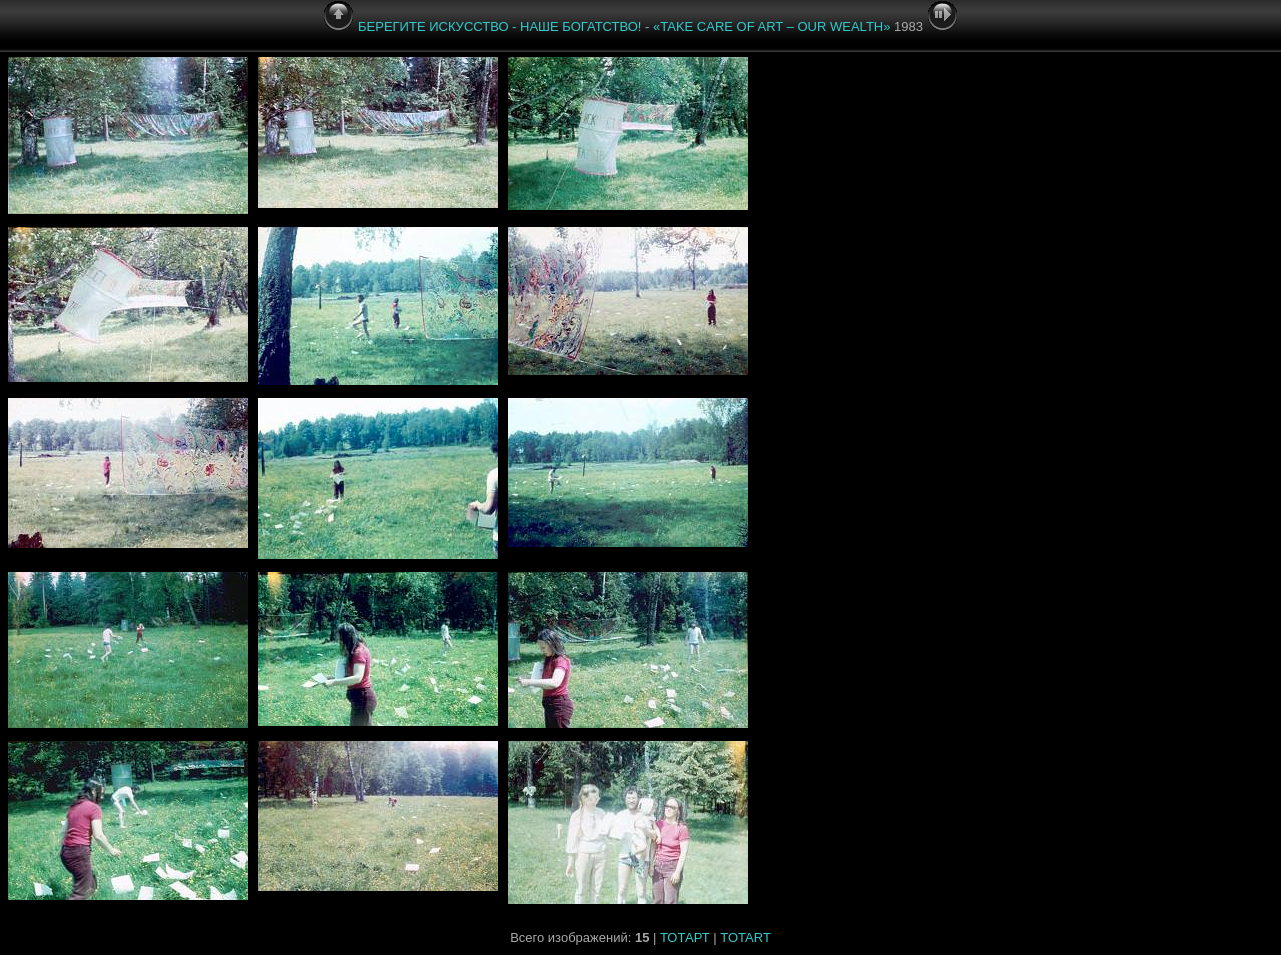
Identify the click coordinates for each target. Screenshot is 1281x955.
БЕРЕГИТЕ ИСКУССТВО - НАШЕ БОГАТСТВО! (499, 26)
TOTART (745, 937)
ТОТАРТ (685, 937)
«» (771, 26)
